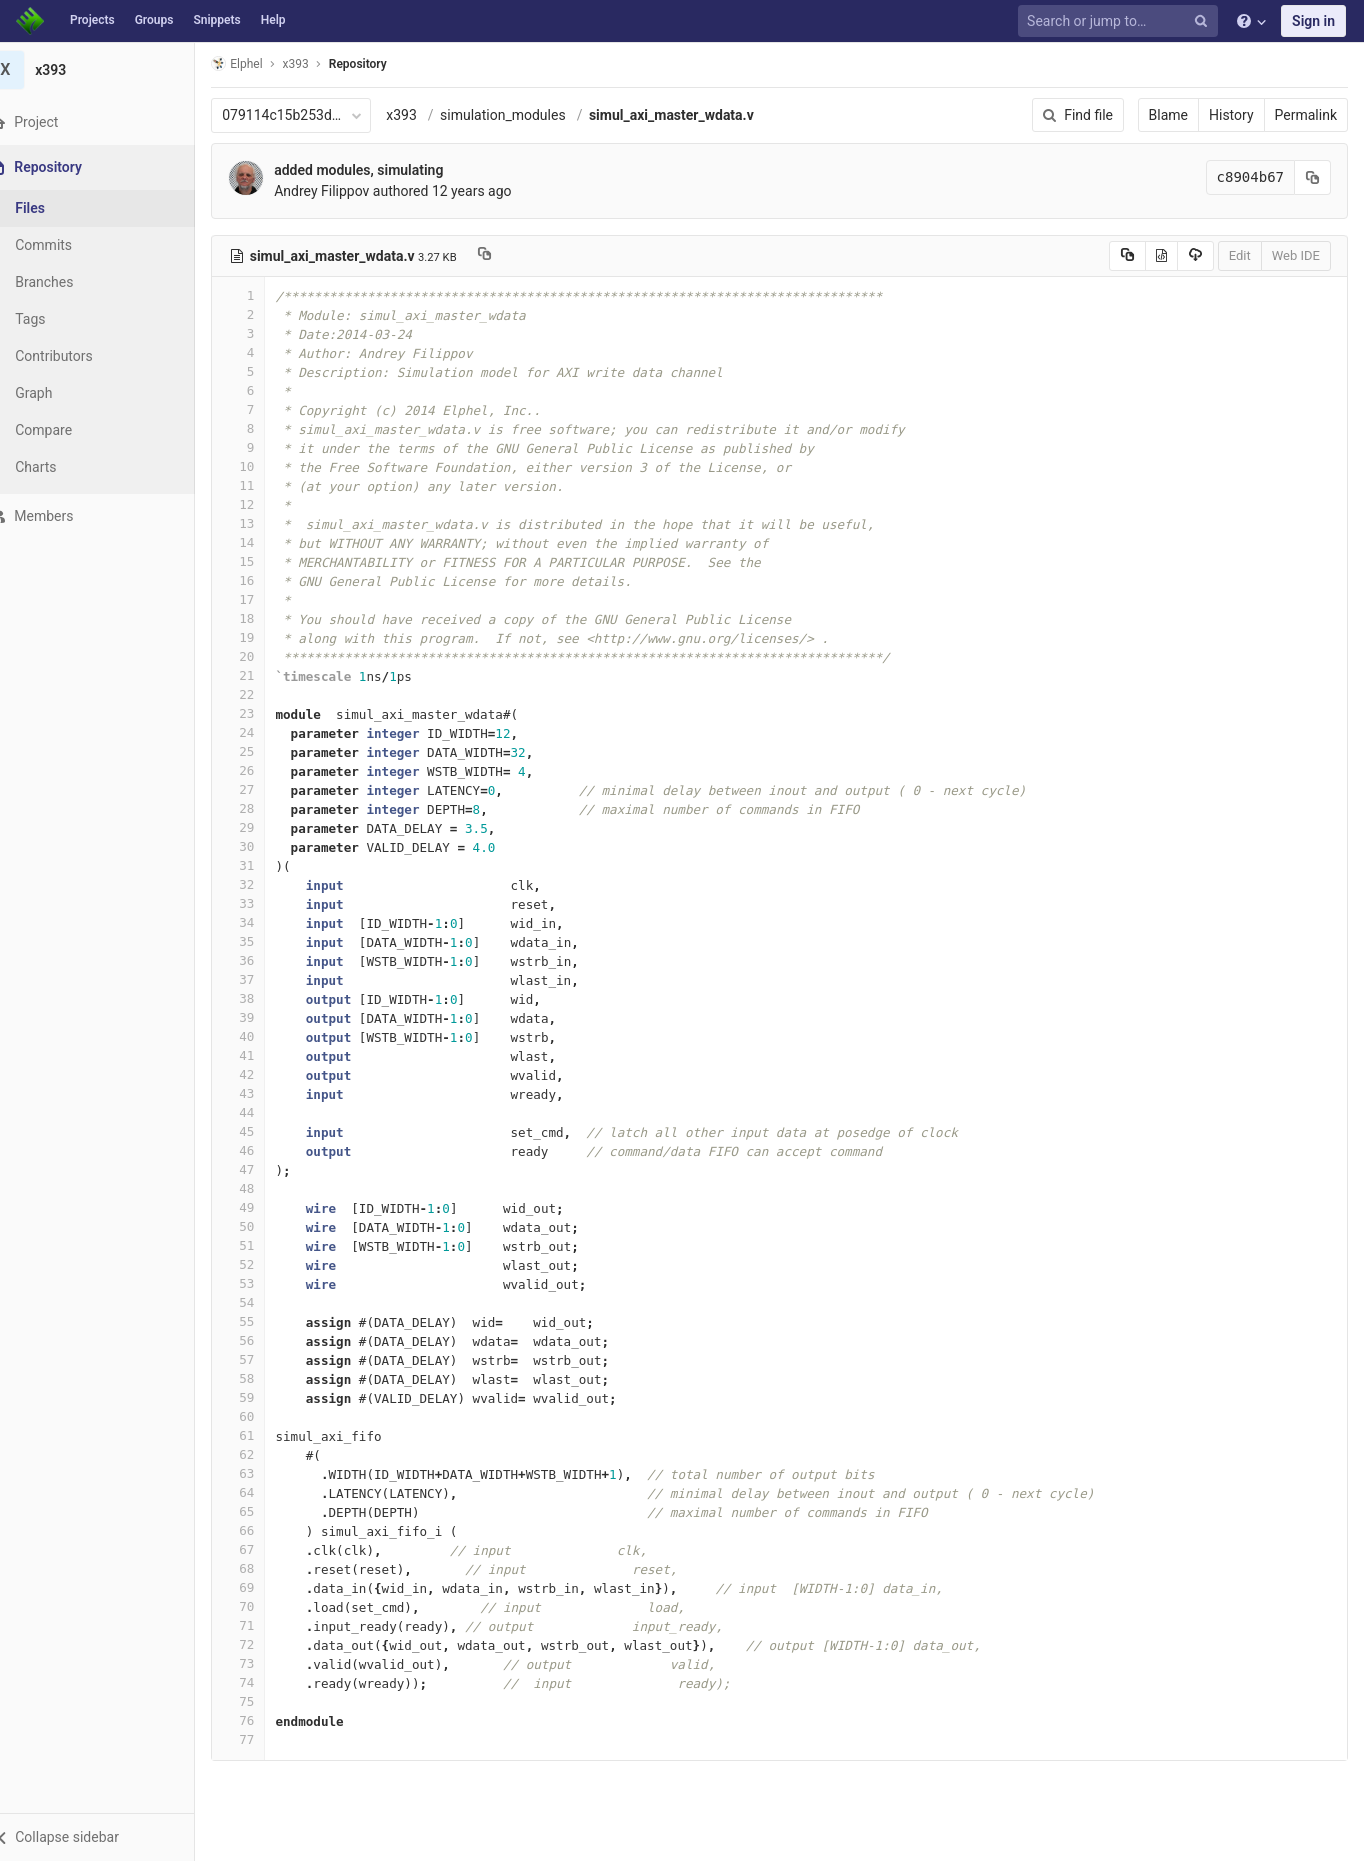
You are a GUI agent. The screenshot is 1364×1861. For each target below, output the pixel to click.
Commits (68, 245)
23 (263, 713)
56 (263, 1340)
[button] (109, 1837)
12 (263, 504)
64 (263, 1492)
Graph (58, 393)
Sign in (1313, 21)
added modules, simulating (383, 170)
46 (263, 1150)
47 (263, 1169)
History (1231, 115)
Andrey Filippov (346, 191)
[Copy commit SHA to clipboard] (1313, 177)
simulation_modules (528, 115)
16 (263, 580)
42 (263, 1074)
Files (55, 208)
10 (263, 466)
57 (263, 1359)
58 (263, 1378)
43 (263, 1093)
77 (263, 1739)
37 (263, 979)
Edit (1240, 255)
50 (263, 1226)
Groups (154, 20)
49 (263, 1207)
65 (263, 1511)
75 (263, 1701)
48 (263, 1188)
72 (263, 1644)
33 (263, 903)
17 (263, 599)
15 (263, 561)
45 (263, 1131)
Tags (55, 319)
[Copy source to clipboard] (1127, 256)
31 (263, 865)
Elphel (261, 63)
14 (263, 542)
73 (263, 1663)
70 (263, 1606)
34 (263, 922)
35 (263, 941)
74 (263, 1682)
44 (263, 1112)
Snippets (216, 20)
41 (263, 1055)
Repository (383, 64)
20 (263, 656)
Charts (60, 467)
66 (263, 1530)
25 (263, 751)
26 (263, 770)
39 (263, 1017)
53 (263, 1283)
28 (263, 808)
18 (263, 618)
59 (263, 1397)
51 (263, 1245)
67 (263, 1549)
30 (263, 846)
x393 (426, 115)
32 (263, 884)
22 (263, 694)
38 (263, 998)
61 (263, 1435)
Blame (1168, 115)
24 (263, 732)
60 (263, 1416)
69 (263, 1587)
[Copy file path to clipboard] (508, 256)
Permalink (1306, 115)
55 (263, 1321)
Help (273, 20)
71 (263, 1625)
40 (263, 1036)
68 (263, 1568)
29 (263, 827)
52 (263, 1264)
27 (263, 789)
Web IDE (1296, 255)
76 (263, 1720)
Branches (69, 282)
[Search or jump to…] (1121, 21)
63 (263, 1473)
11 (263, 485)
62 (263, 1454)
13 (263, 523)
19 (263, 637)
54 (263, 1302)
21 (263, 675)
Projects (92, 20)
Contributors (79, 356)
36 (263, 960)
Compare (68, 430)
